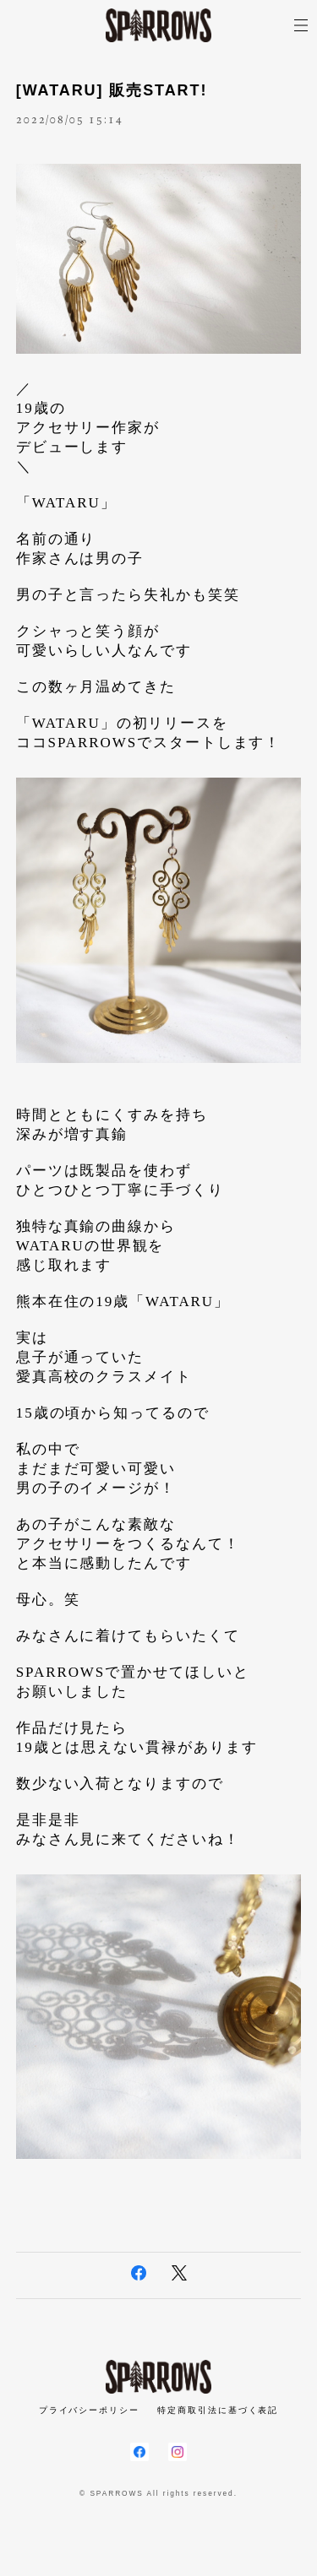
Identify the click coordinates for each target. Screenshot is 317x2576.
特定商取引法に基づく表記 (217, 2410)
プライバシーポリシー (89, 2410)
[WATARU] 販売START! (112, 90)
